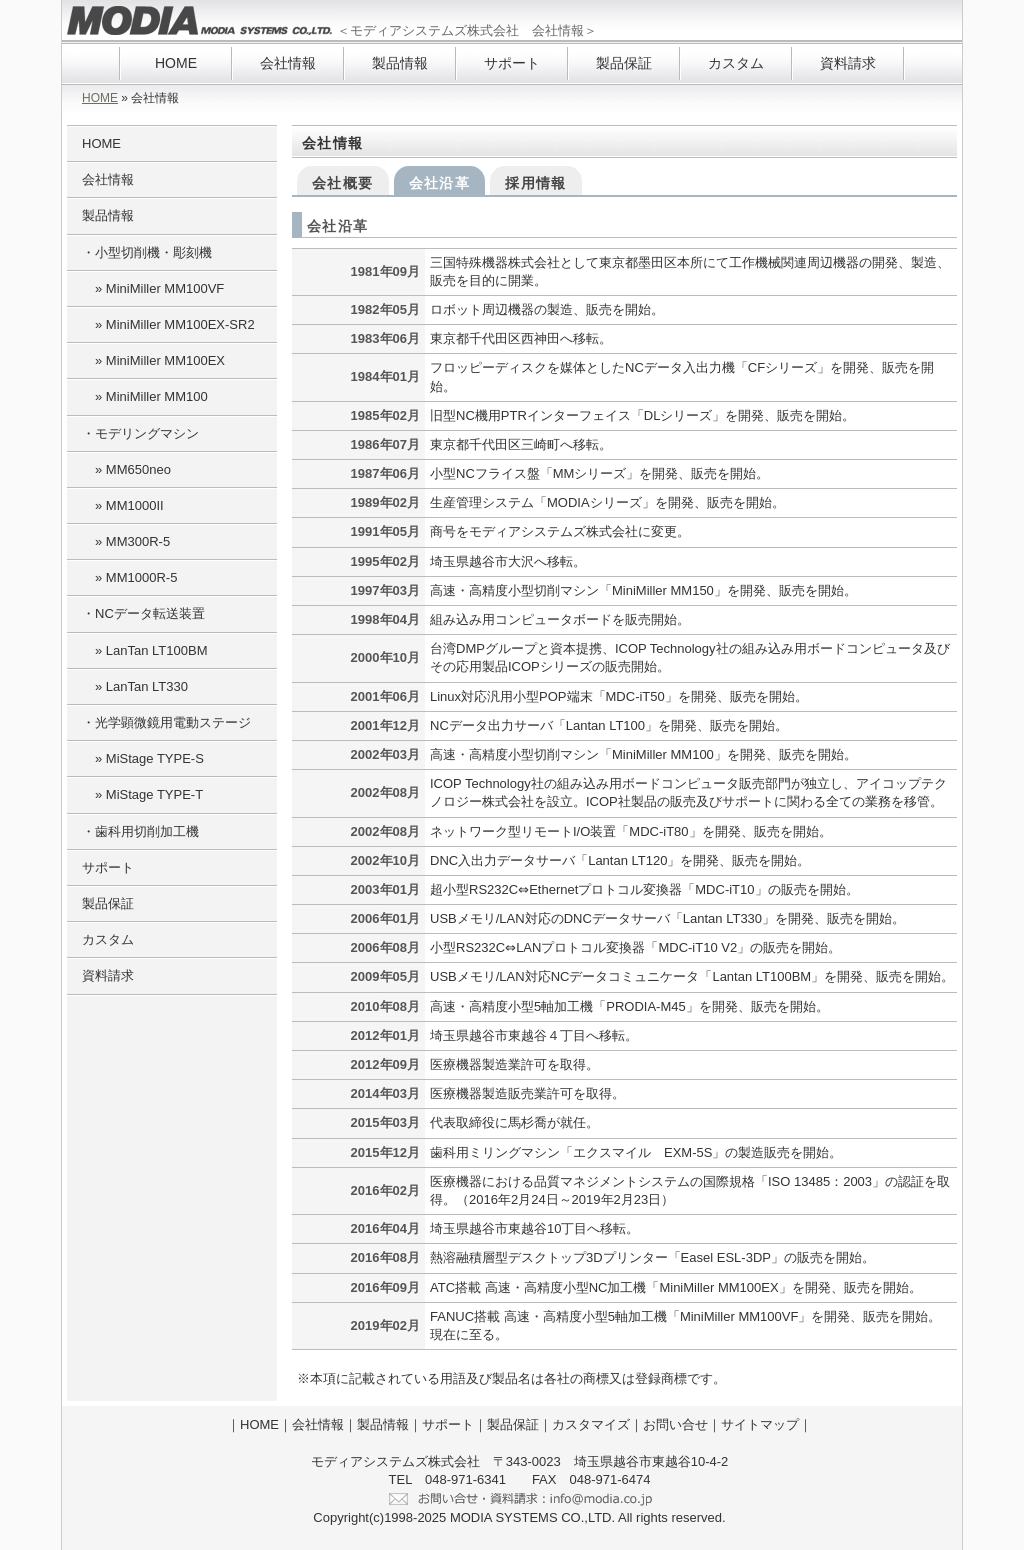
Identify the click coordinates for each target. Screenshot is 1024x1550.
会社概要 (343, 183)
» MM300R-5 (126, 541)
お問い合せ (675, 1424)
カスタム (736, 63)
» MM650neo (126, 469)
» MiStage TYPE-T (142, 794)
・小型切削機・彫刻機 (147, 252)
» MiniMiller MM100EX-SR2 (168, 324)
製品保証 (624, 63)
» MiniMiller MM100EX (153, 360)
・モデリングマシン (140, 433)
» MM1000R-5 (129, 577)
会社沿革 (440, 183)
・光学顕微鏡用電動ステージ (166, 722)
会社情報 (288, 63)
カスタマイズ (591, 1424)
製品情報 (400, 63)
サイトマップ (760, 1424)
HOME (176, 63)
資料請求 (848, 63)
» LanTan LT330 (135, 686)
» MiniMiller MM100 (145, 396)
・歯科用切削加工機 (140, 831)
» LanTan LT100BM (145, 650)
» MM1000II (123, 505)
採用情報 (536, 183)
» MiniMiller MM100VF (153, 288)
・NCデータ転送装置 (143, 613)
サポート (512, 63)
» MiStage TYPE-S (143, 758)
